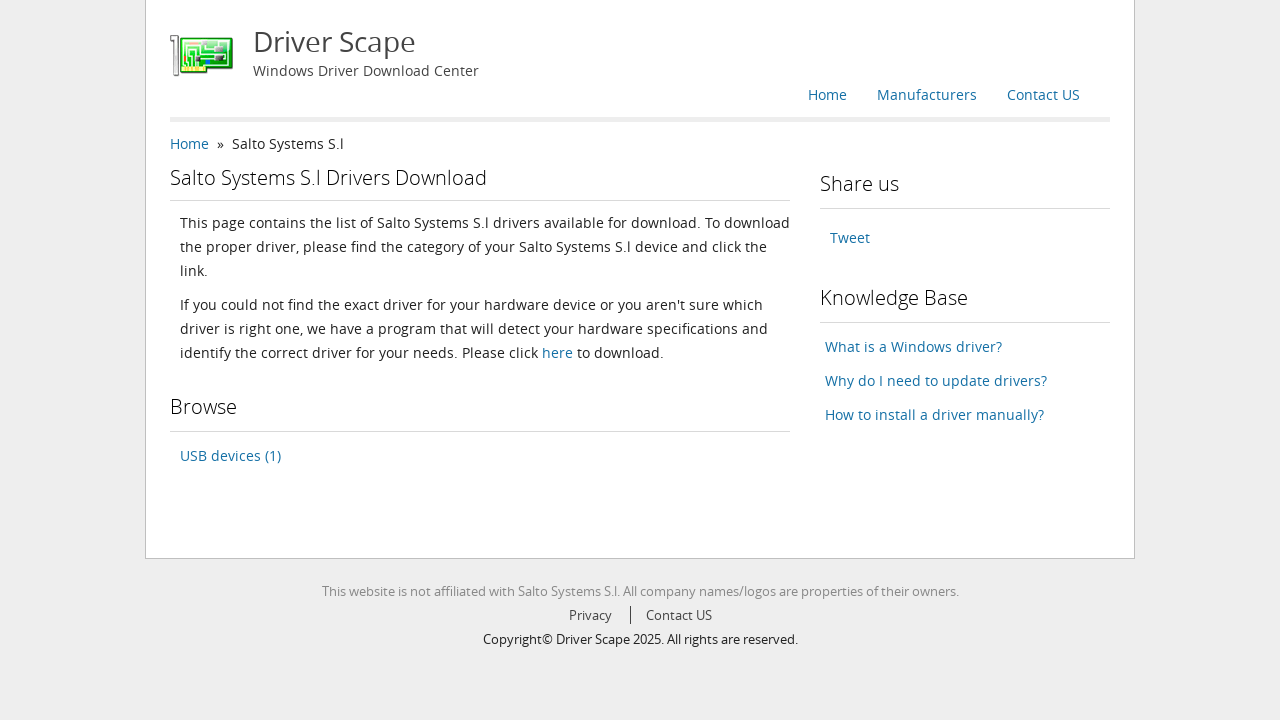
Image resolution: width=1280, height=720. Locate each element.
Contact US (1043, 94)
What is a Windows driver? (913, 346)
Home (827, 94)
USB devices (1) (230, 455)
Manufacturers (927, 94)
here (557, 352)
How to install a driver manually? (934, 414)
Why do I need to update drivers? (936, 380)
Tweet (850, 237)
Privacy (590, 615)
